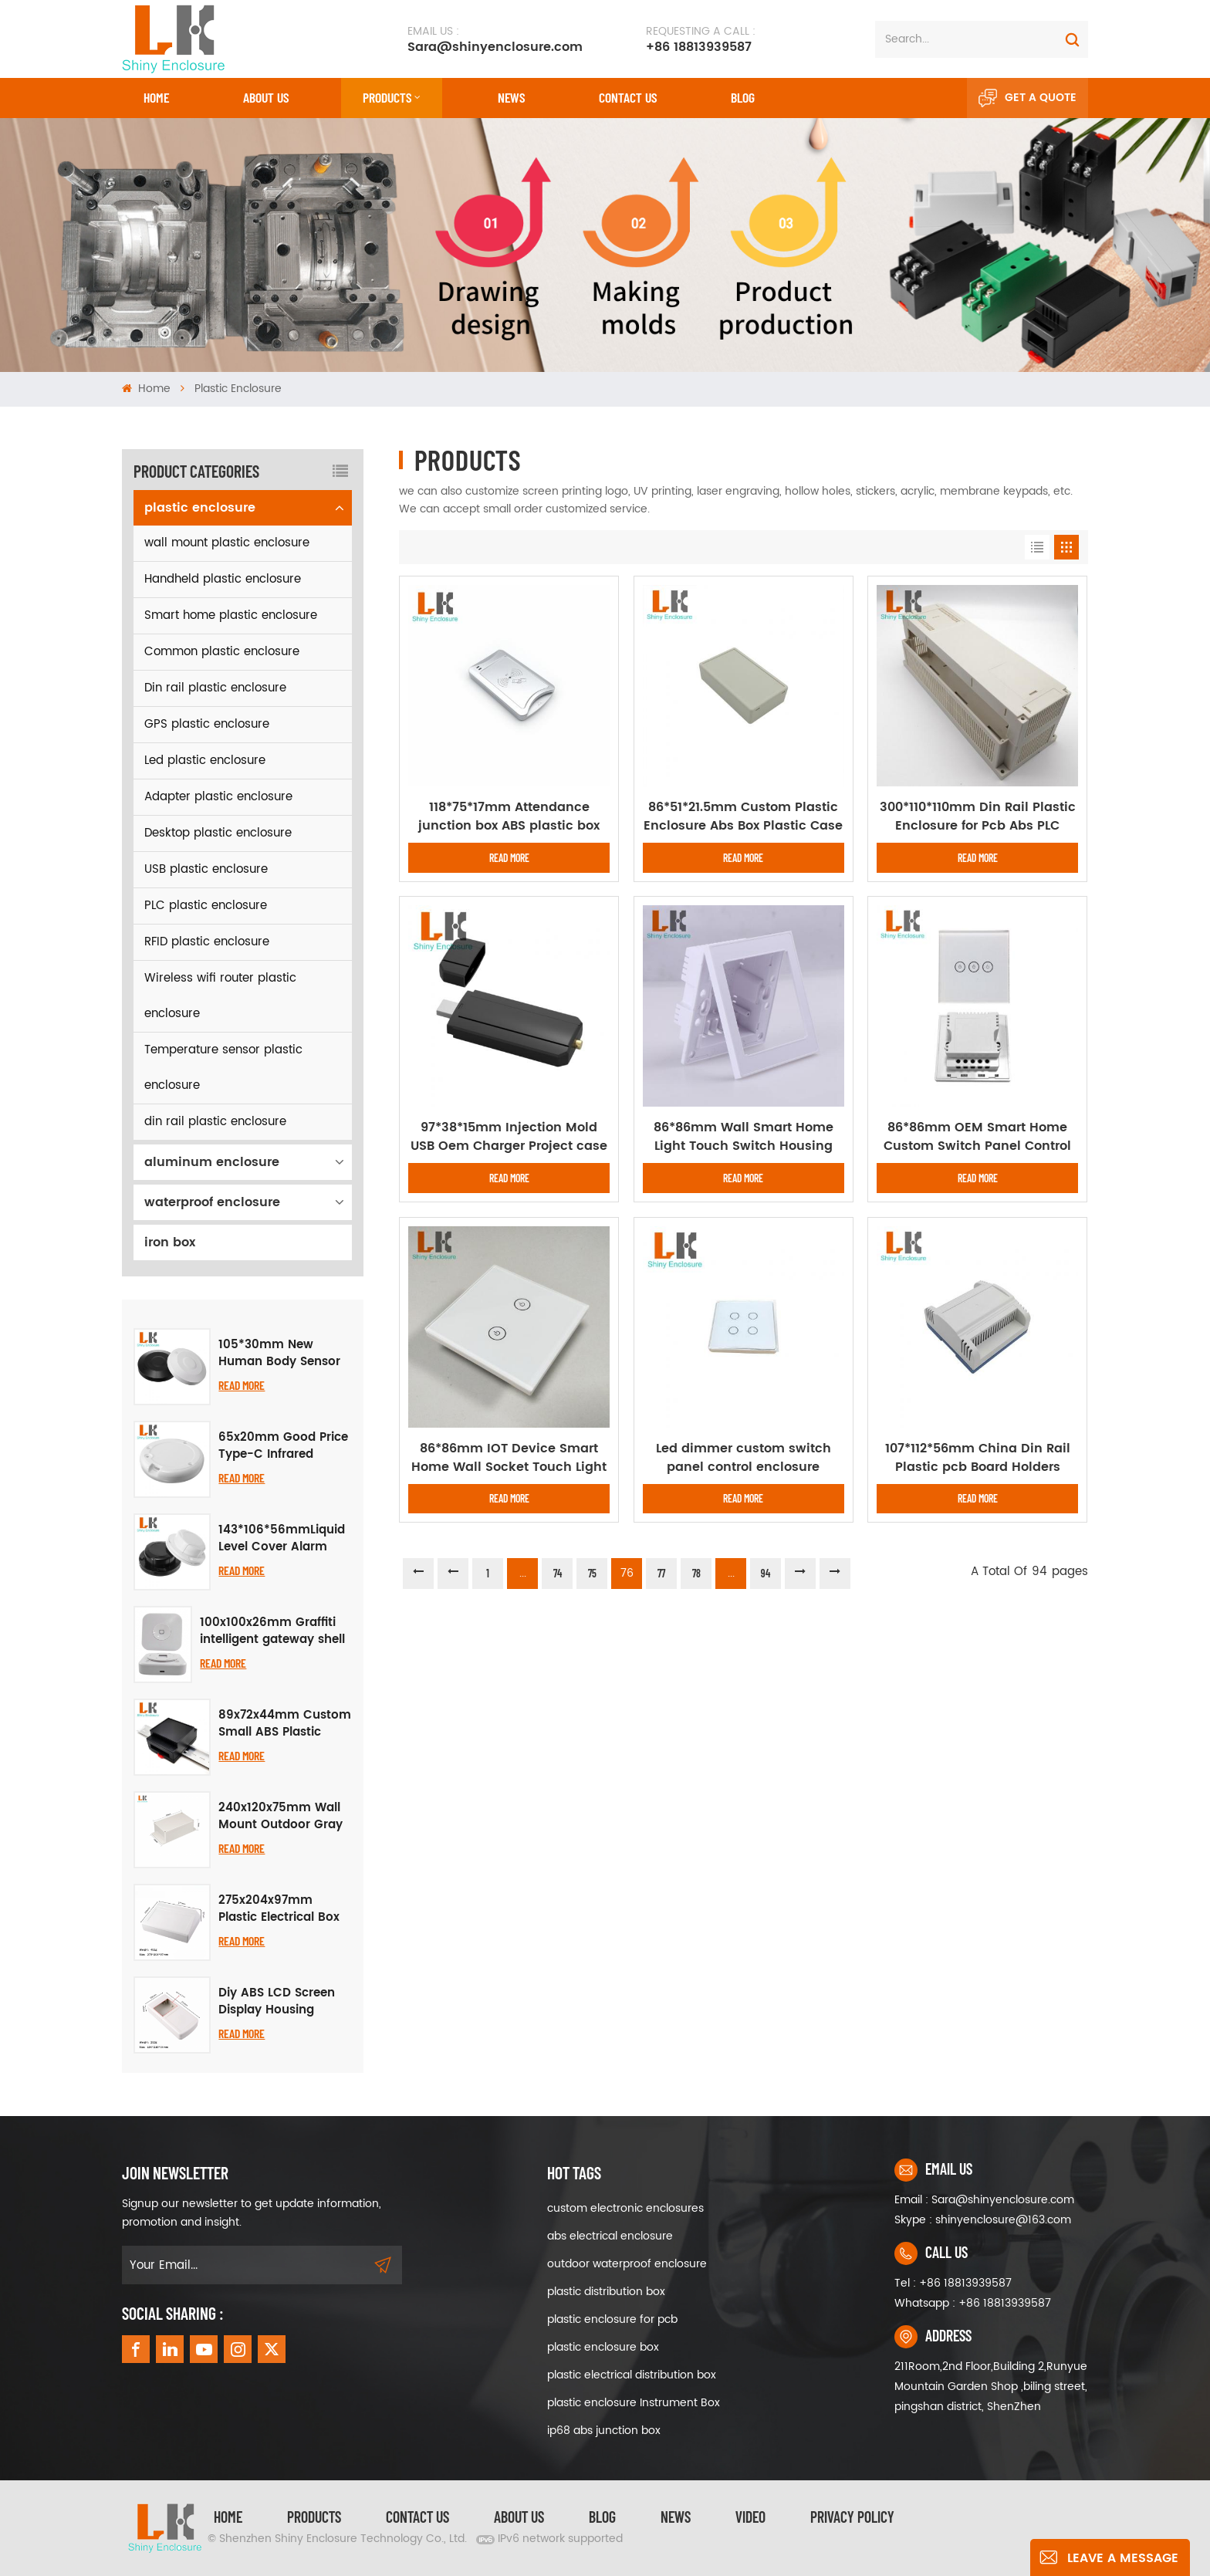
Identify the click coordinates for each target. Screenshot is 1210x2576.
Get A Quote (1027, 98)
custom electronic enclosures (625, 2208)
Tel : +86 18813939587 (953, 2283)
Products (387, 97)
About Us (266, 97)
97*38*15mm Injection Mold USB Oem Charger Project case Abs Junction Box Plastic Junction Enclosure (509, 1136)
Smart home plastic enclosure (230, 615)
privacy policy (852, 2516)
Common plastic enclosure (221, 651)
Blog (743, 97)
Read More (241, 1385)
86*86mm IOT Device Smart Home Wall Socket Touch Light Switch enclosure (509, 1457)
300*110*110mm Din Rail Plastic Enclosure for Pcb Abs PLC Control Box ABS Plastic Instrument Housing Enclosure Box (978, 816)
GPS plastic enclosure (206, 724)
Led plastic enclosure (204, 760)
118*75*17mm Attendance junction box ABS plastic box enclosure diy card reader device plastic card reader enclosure (509, 816)
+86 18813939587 (700, 39)
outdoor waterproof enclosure (627, 2264)
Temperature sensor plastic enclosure (223, 1067)
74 (557, 1573)
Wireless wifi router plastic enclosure (220, 996)
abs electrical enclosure (610, 2236)
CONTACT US (628, 97)
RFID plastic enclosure (206, 942)
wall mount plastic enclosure (226, 543)
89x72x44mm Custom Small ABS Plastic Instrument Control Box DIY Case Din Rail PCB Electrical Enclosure (284, 1724)
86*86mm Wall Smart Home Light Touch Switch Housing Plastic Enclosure (743, 1136)
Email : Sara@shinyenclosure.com (984, 2200)
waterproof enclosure (212, 1202)
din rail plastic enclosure (215, 1121)
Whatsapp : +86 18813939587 (972, 2303)
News (511, 97)
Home (156, 97)
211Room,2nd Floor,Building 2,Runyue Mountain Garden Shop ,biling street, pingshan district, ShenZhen (990, 2386)
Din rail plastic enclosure (215, 688)
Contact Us (417, 2516)
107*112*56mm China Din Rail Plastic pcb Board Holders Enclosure (977, 1457)
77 (661, 1573)
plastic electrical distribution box (631, 2375)
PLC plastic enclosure (205, 905)
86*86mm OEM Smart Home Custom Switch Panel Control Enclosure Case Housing (977, 1136)
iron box (169, 1242)
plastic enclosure (238, 388)
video (750, 2516)
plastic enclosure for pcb (612, 2319)
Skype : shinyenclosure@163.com (982, 2220)
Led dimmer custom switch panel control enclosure (743, 1457)
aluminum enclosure (211, 1162)
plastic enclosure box (603, 2347)
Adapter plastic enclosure (218, 796)
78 (696, 1573)
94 (765, 1573)
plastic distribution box (606, 2291)
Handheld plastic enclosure (222, 579)
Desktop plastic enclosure (218, 833)
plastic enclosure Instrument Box (633, 2403)
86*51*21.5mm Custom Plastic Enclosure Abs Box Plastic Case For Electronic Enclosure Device (743, 816)
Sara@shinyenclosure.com (495, 39)
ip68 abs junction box (604, 2430)
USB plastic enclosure (206, 869)
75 (592, 1573)
